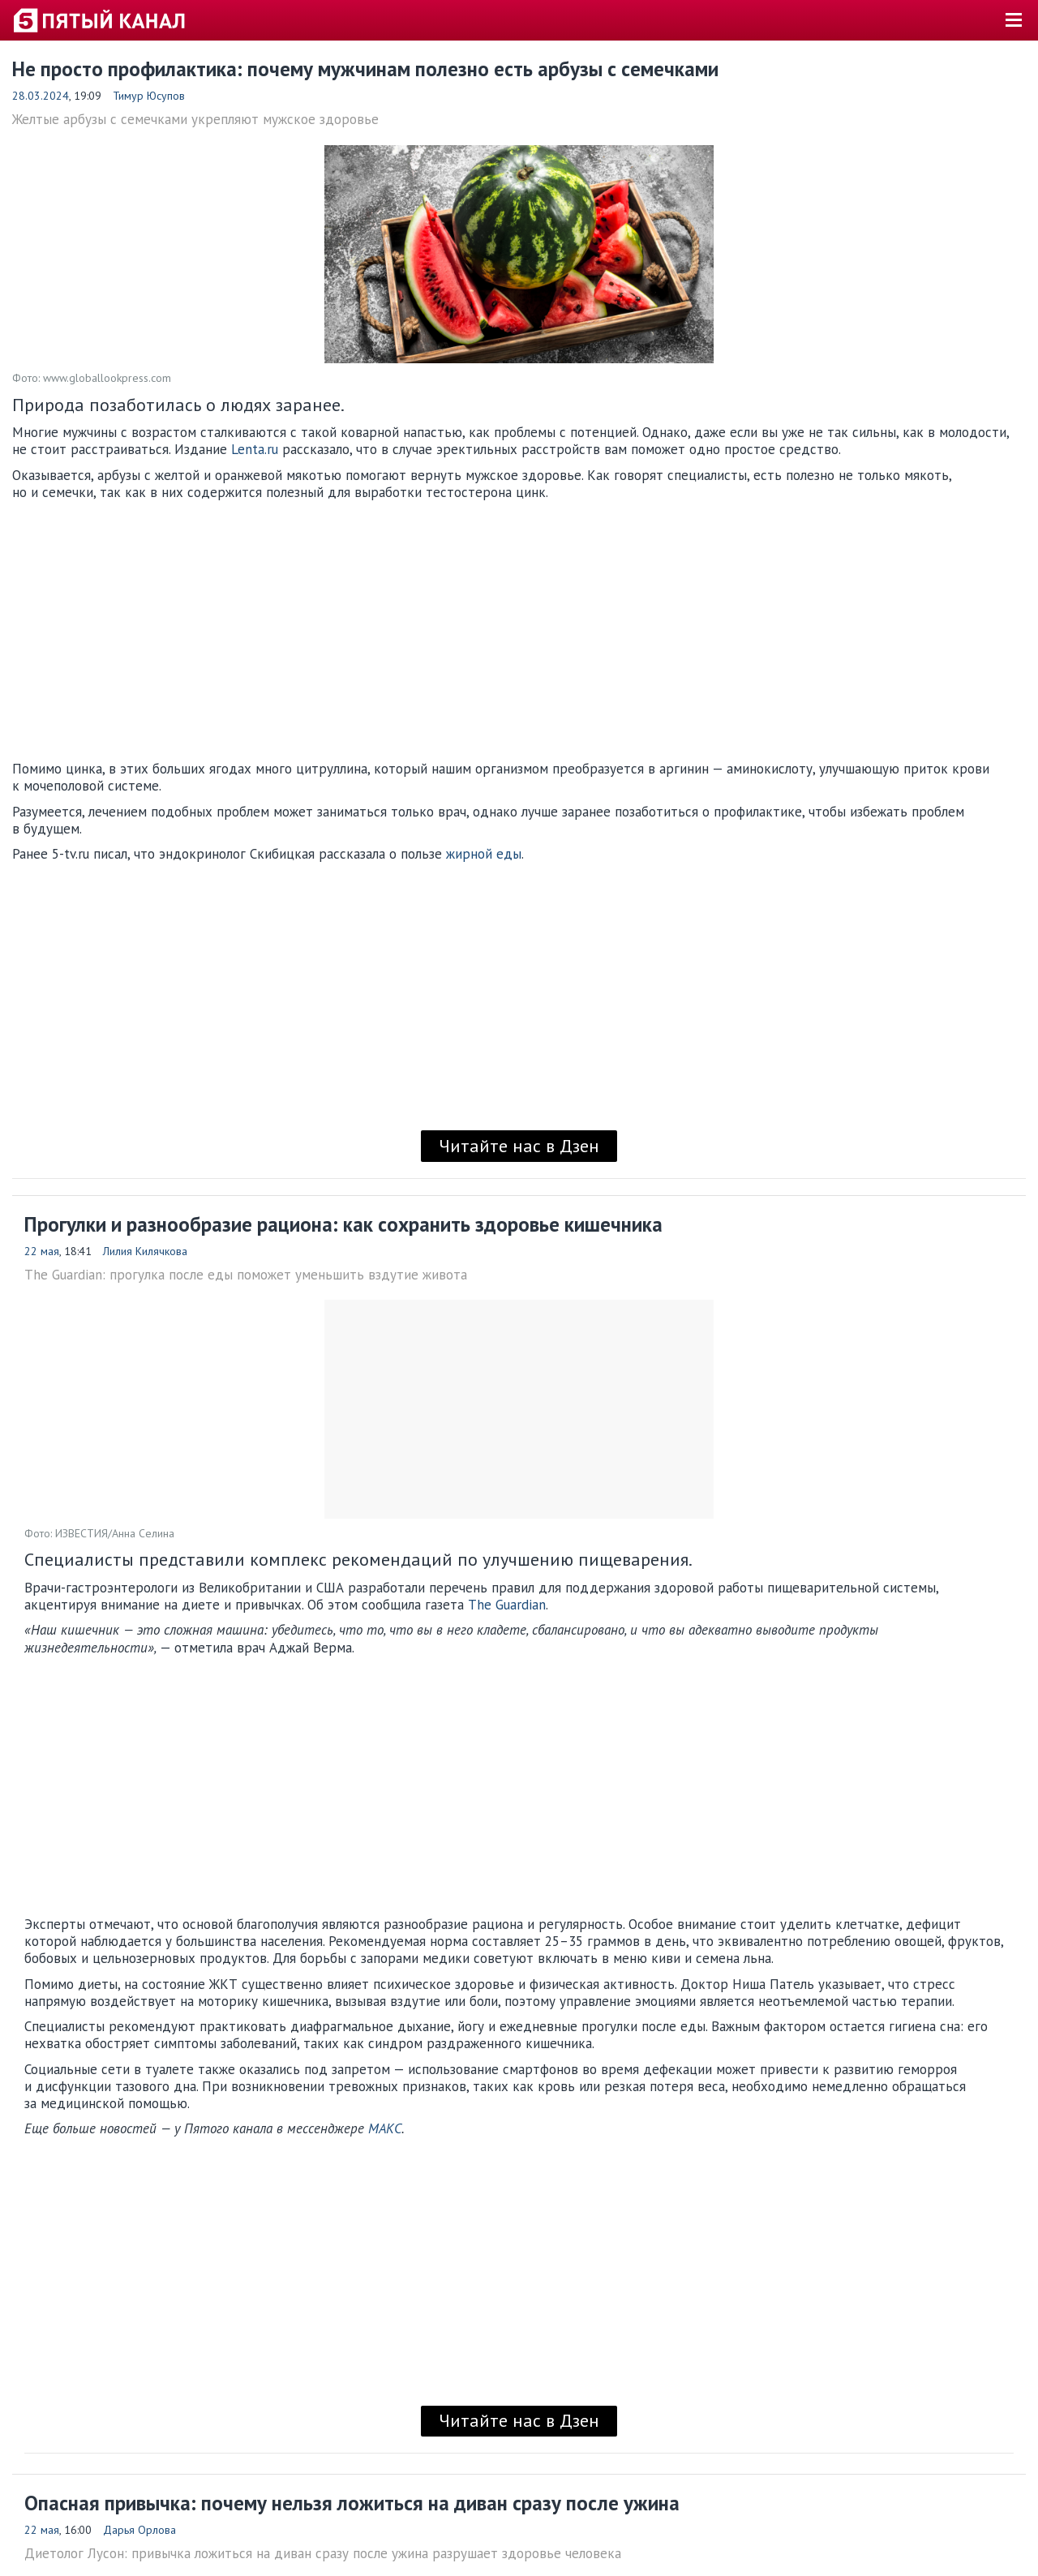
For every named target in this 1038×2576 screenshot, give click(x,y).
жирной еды (483, 854)
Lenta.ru (256, 449)
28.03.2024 (40, 95)
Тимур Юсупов (149, 95)
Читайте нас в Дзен (519, 1145)
